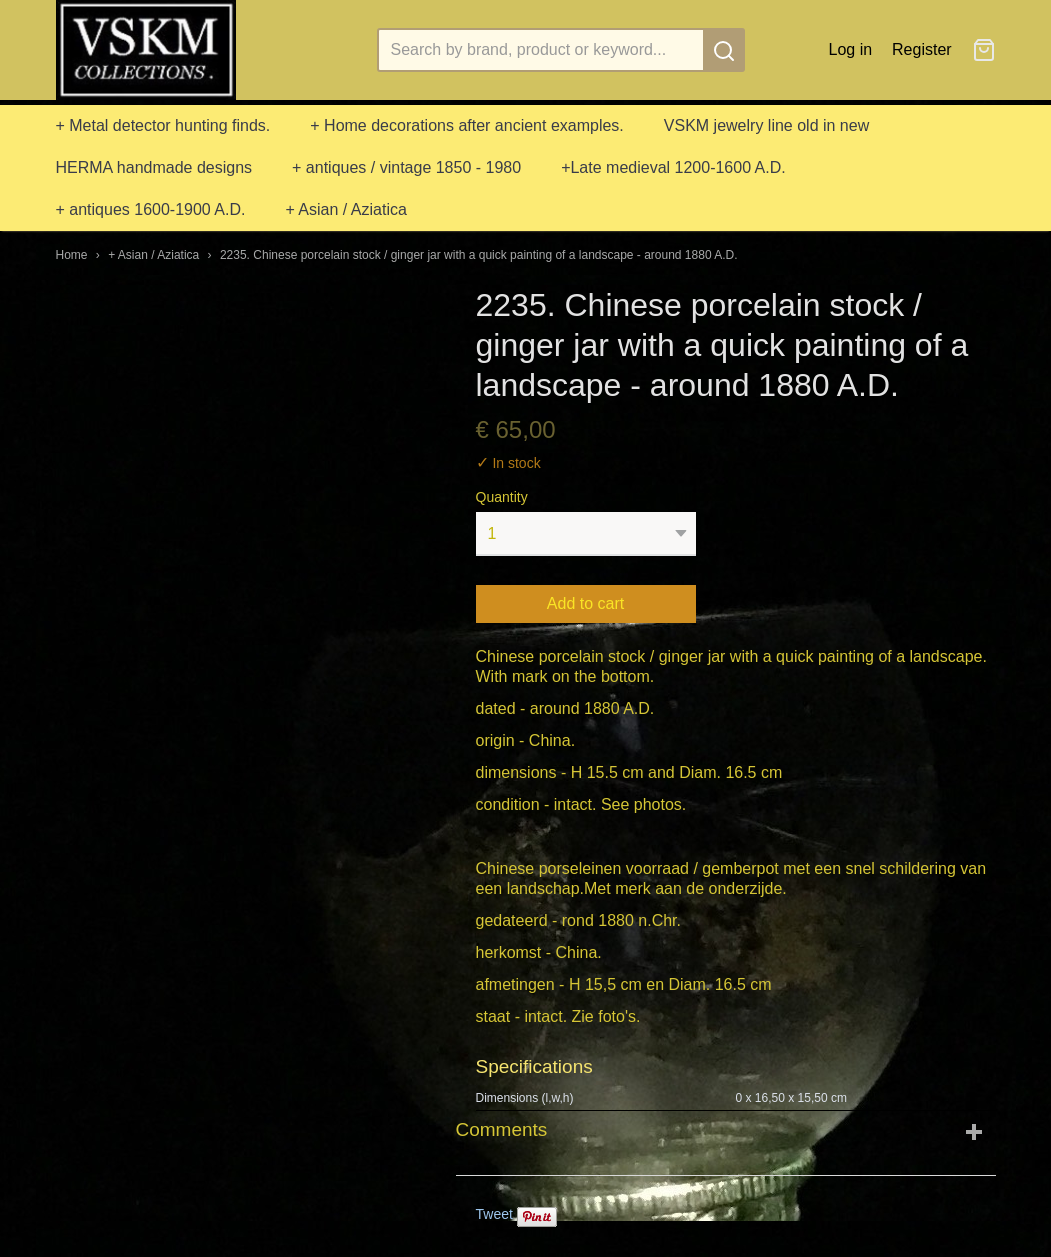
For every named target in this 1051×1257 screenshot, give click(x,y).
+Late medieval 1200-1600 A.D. (673, 167)
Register (922, 49)
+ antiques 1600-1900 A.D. (151, 209)
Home (72, 255)
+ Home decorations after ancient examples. (467, 125)
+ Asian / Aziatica (345, 209)
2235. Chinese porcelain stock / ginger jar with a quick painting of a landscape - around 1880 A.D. (479, 255)
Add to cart (585, 603)
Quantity (502, 497)
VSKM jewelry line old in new (766, 125)
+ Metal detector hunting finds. (163, 125)
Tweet (494, 1214)
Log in (851, 49)
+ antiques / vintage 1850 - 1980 (406, 167)
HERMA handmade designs (154, 167)
